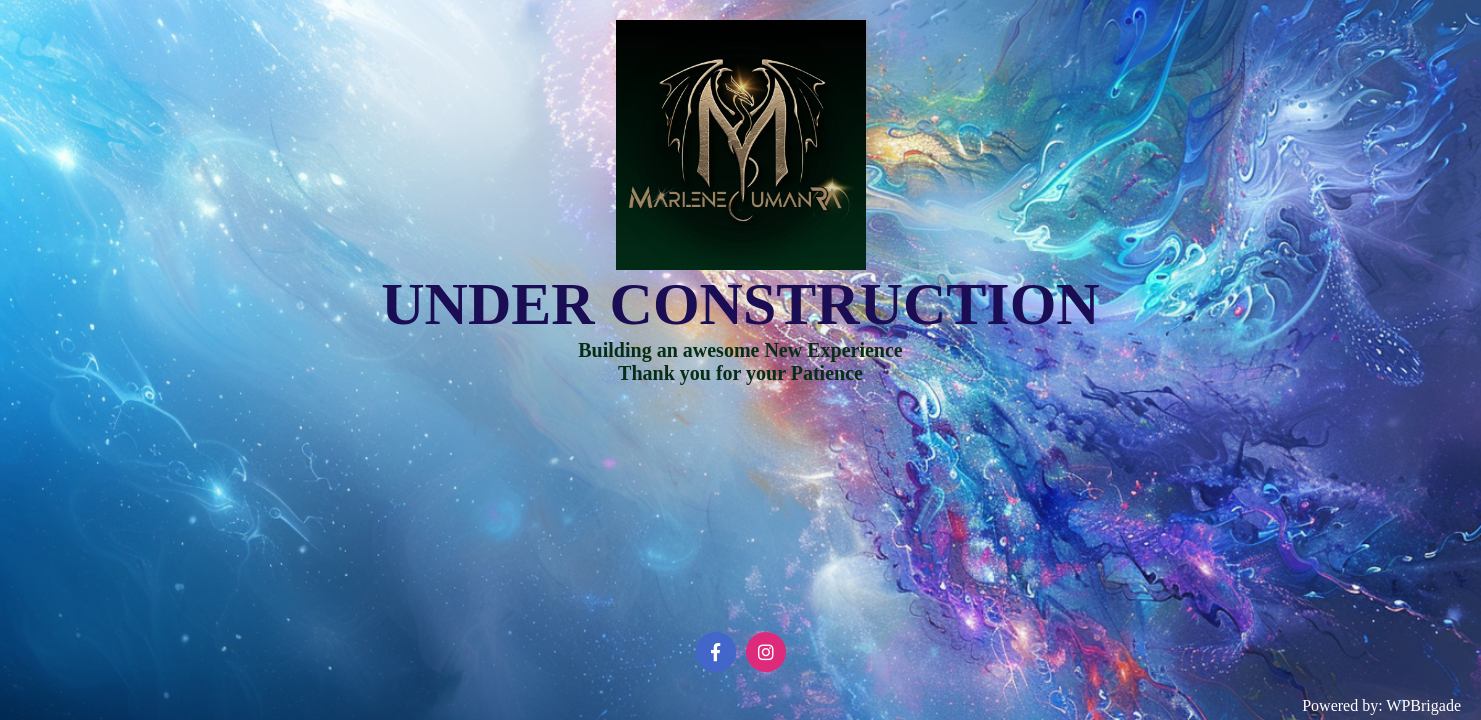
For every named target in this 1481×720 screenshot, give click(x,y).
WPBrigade (1423, 705)
